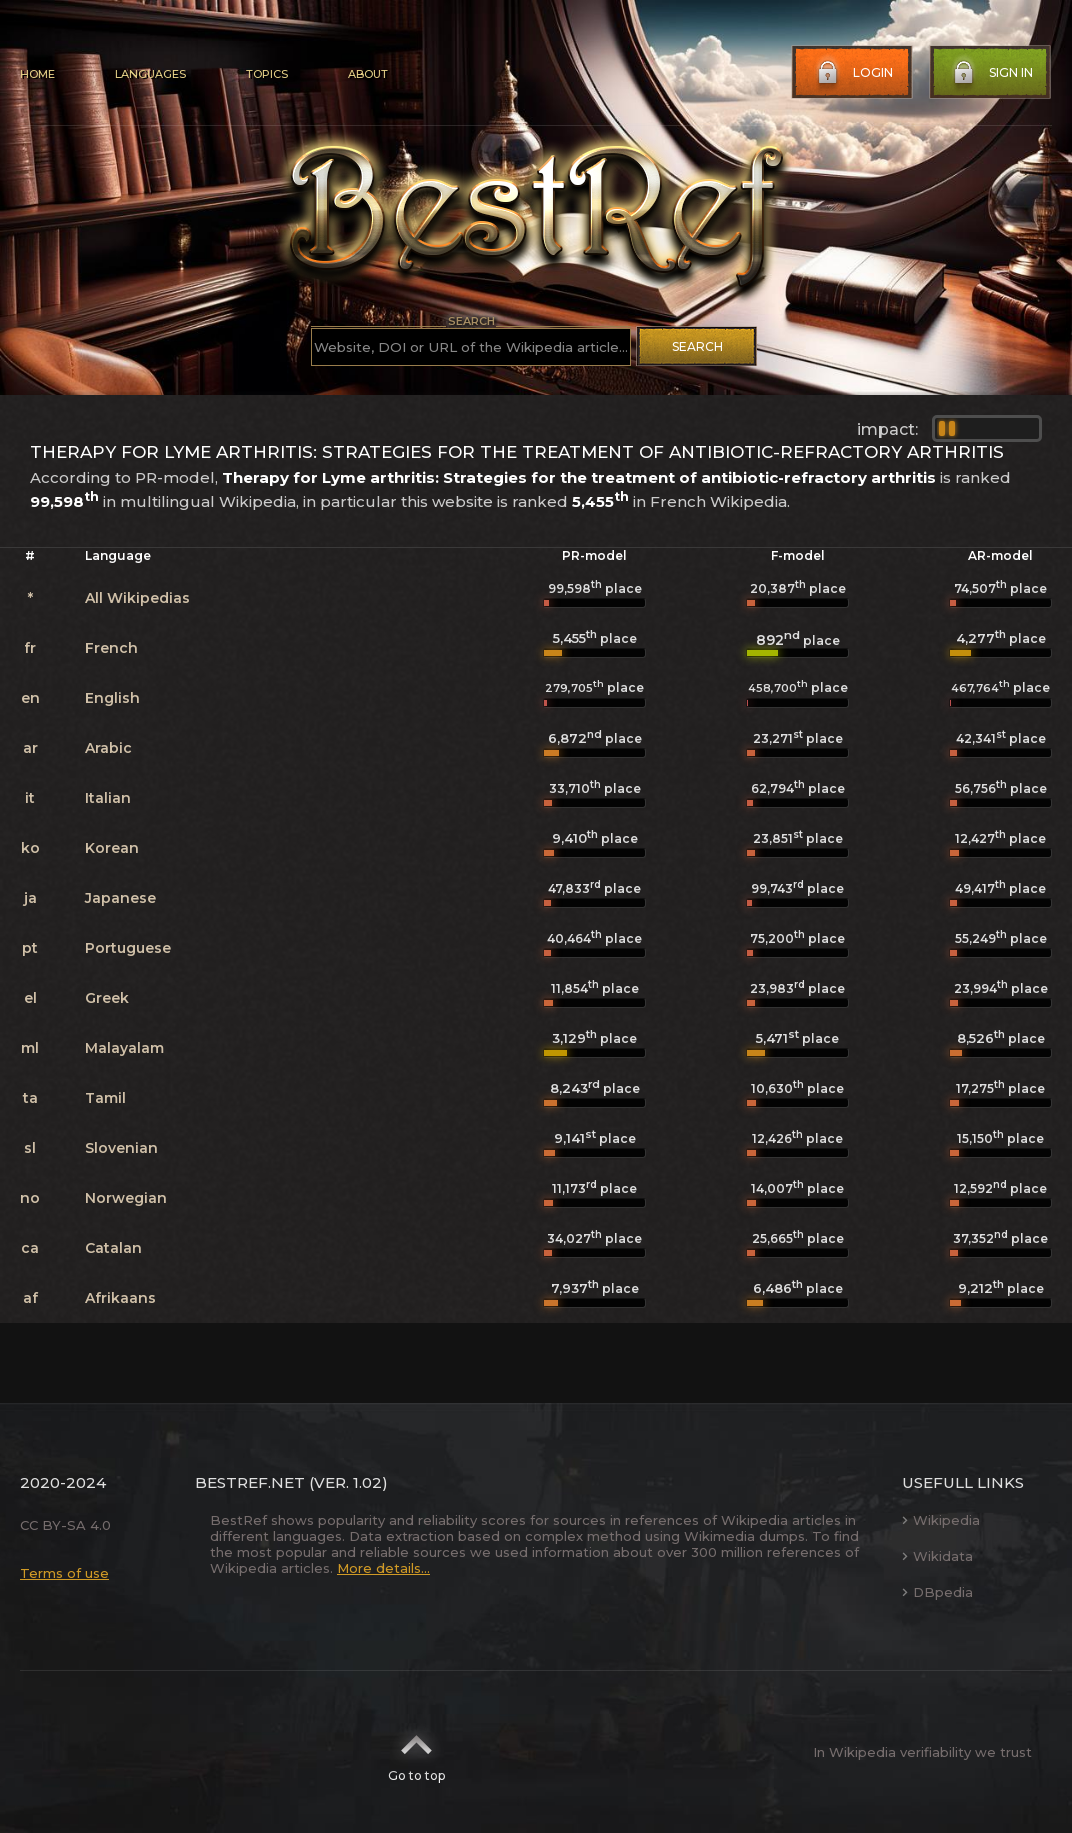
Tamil (105, 1098)
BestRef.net (250, 1482)
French (111, 648)
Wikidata (937, 1556)
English (112, 698)
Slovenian (121, 1148)
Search (697, 346)
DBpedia (937, 1592)
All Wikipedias (137, 598)
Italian (108, 798)
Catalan (113, 1248)
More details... (383, 1568)
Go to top (416, 1752)
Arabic (108, 748)
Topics (267, 74)
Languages (150, 74)
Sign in (991, 73)
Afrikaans (120, 1298)
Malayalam (124, 1048)
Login (853, 73)
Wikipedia (941, 1520)
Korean (112, 848)
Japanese (120, 898)
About (368, 74)
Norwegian (126, 1198)
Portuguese (128, 948)
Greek (107, 998)
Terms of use (64, 1573)
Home (37, 74)
